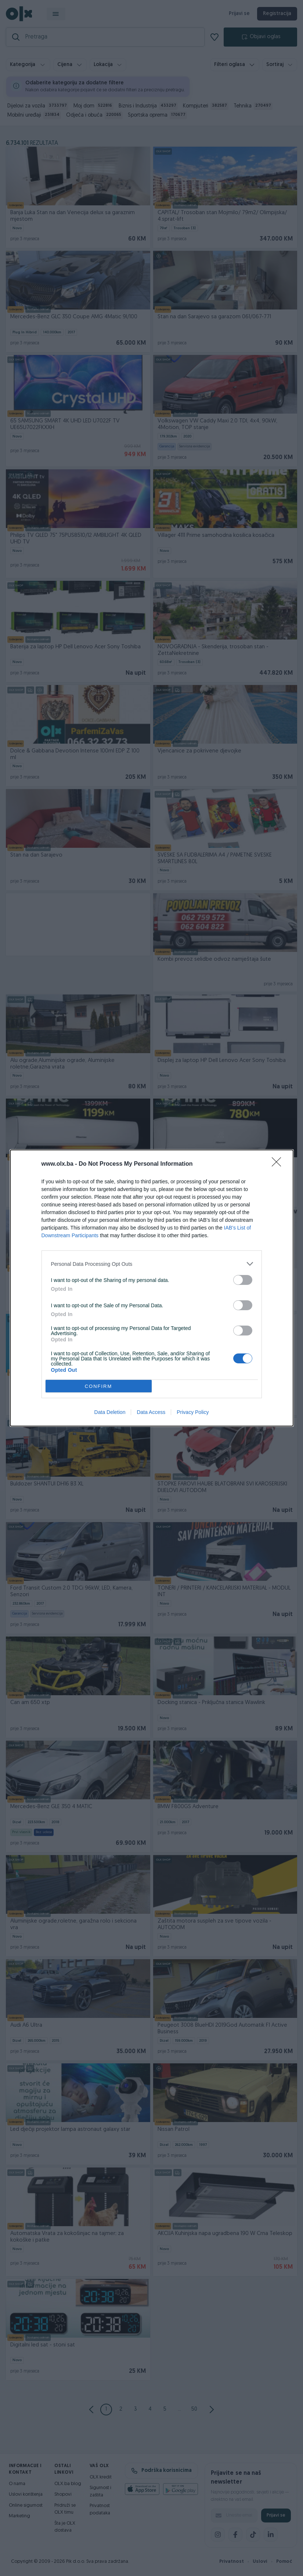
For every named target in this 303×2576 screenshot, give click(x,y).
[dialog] (151, 1288)
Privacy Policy (193, 1412)
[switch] (242, 1280)
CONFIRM (98, 1386)
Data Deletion (110, 1412)
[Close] (279, 1164)
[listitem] (151, 1264)
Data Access (151, 1412)
